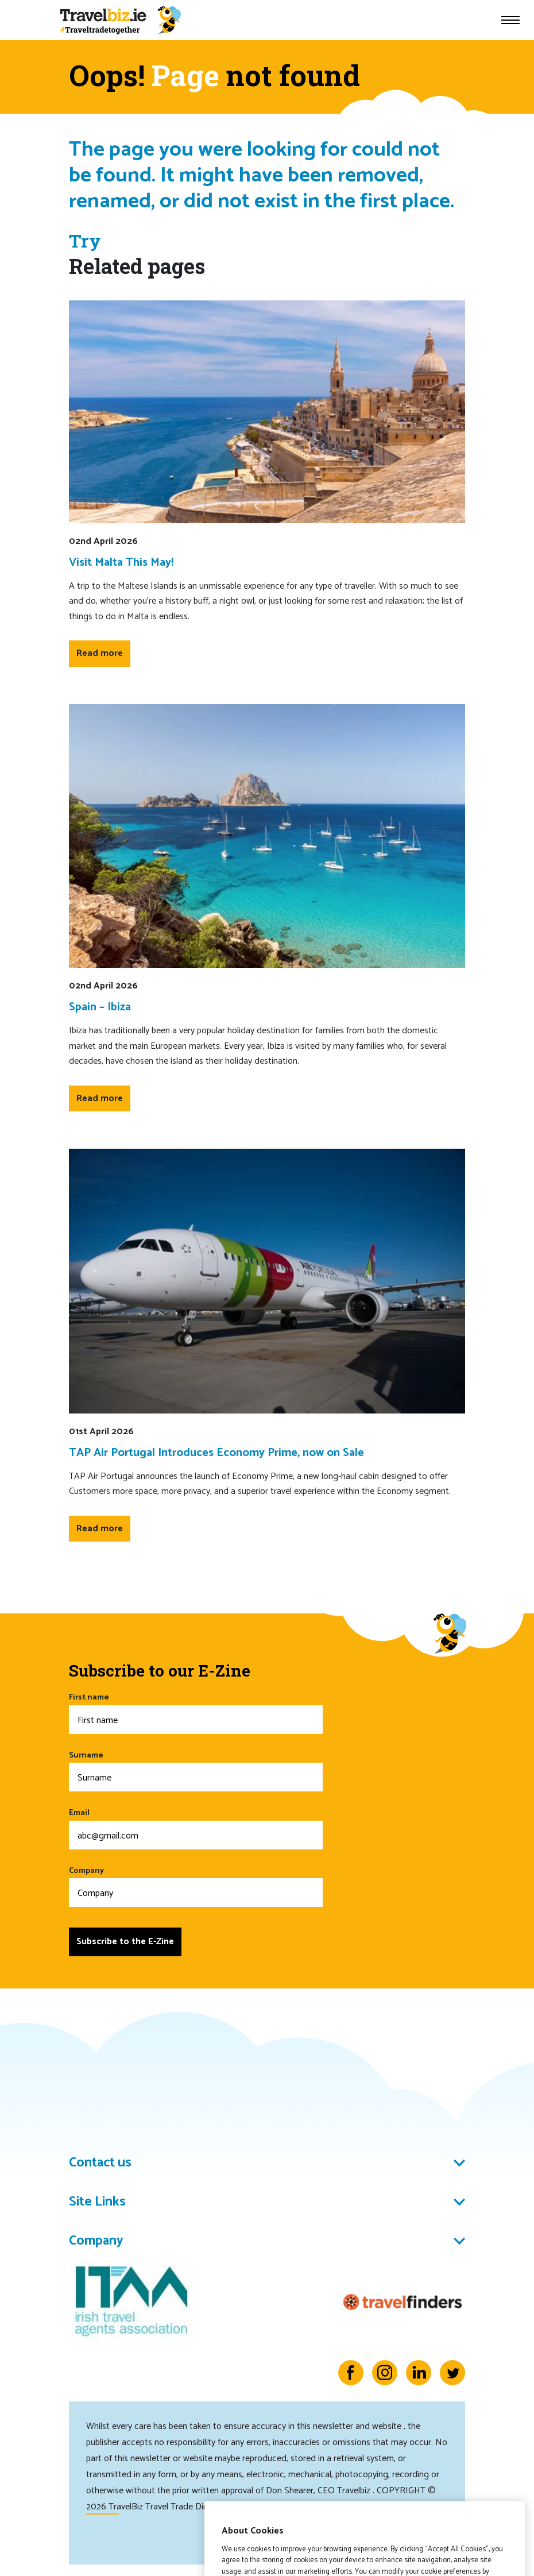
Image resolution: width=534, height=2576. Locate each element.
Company (196, 1885)
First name (196, 1712)
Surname (196, 1770)
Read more (99, 653)
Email (196, 1827)
